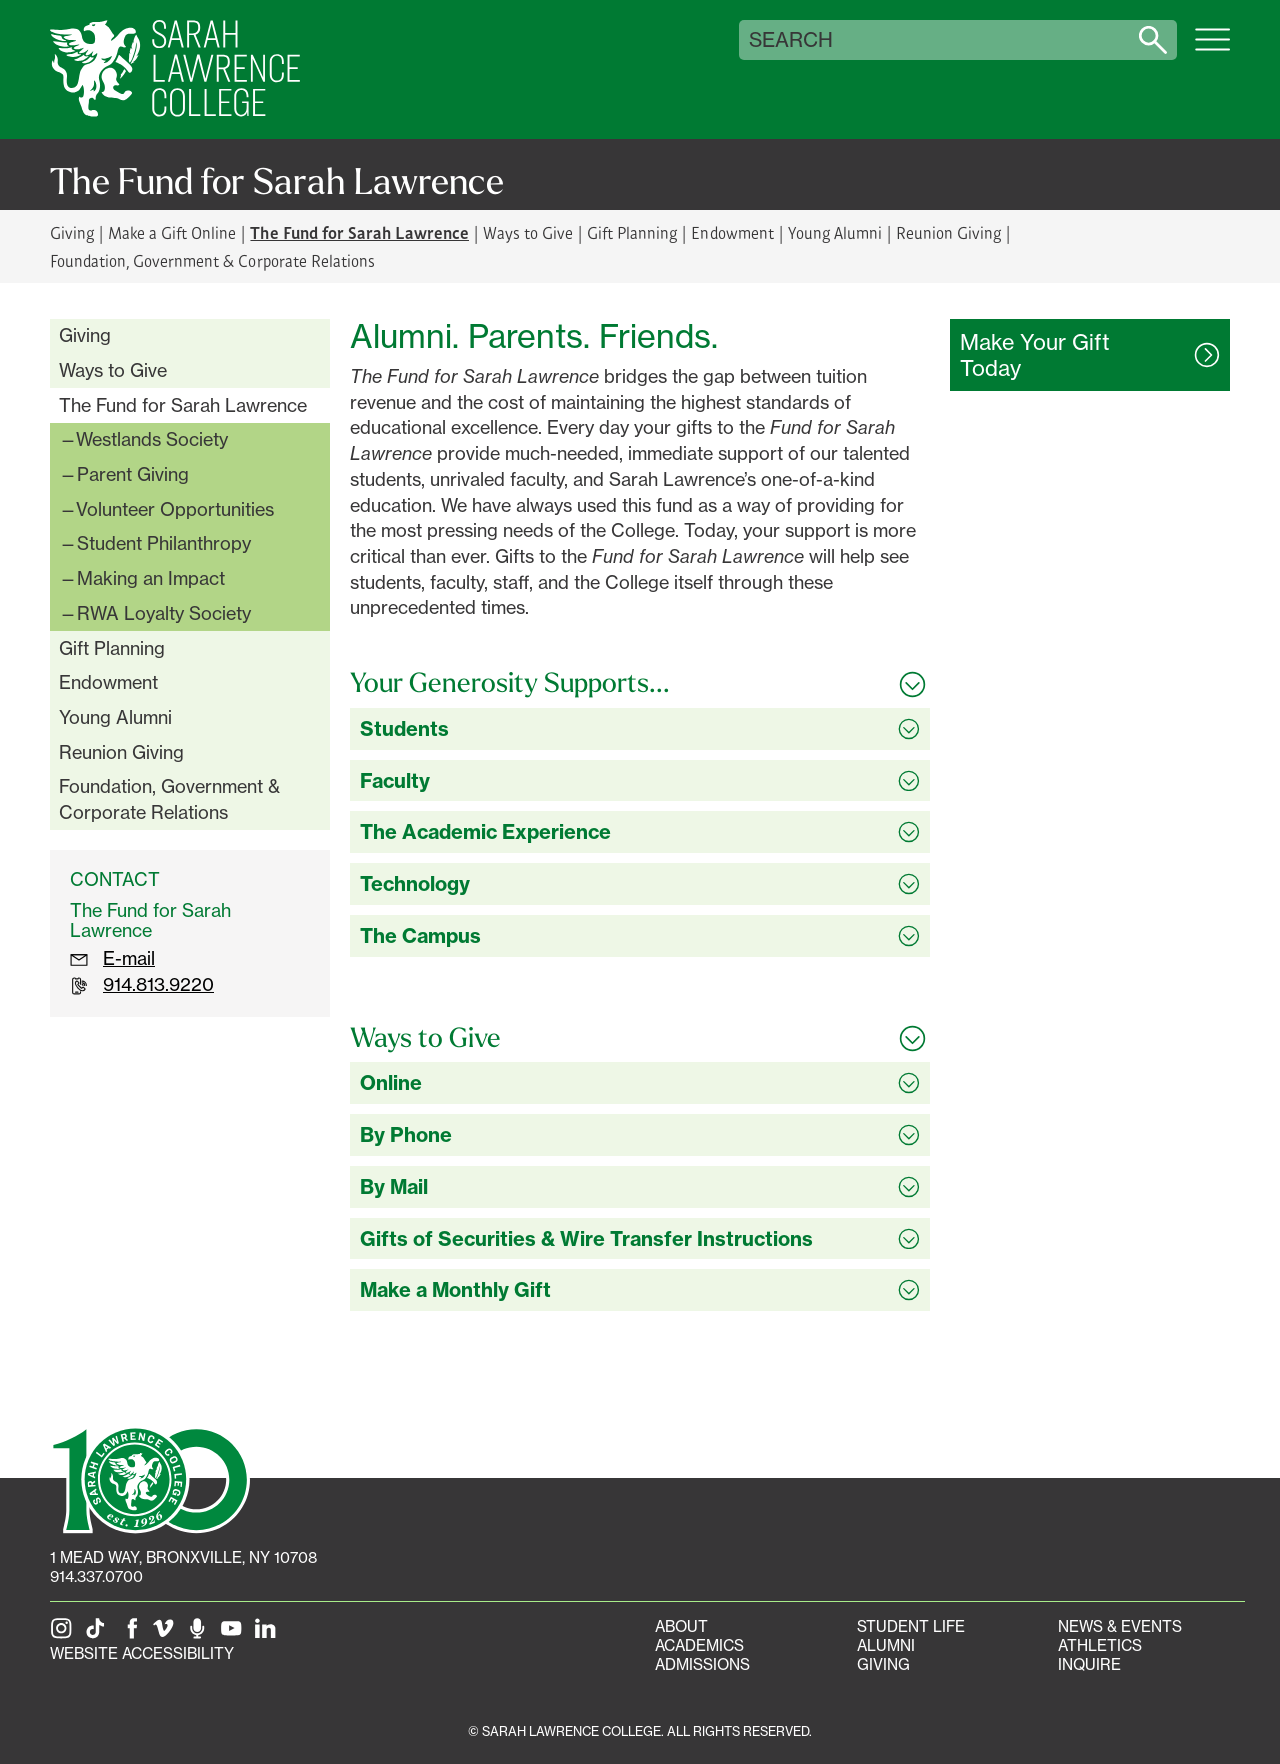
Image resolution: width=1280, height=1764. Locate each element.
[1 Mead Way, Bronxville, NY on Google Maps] (183, 1557)
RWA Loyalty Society (164, 613)
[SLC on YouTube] (235, 1634)
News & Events (1120, 1626)
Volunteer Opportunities (175, 509)
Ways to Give (528, 232)
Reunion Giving (948, 232)
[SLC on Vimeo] (167, 1634)
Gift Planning (632, 232)
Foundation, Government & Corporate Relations (212, 260)
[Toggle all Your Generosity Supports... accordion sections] (640, 683)
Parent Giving (133, 474)
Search (791, 40)
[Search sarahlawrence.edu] (1153, 40)
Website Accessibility (142, 1653)
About (681, 1626)
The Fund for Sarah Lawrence (183, 405)
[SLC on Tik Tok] (99, 1634)
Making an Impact (151, 578)
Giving (72, 232)
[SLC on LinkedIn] (269, 1634)
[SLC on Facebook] (133, 1634)
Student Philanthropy (164, 543)
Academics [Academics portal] (699, 1645)
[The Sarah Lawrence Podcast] (201, 1634)
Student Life (911, 1626)
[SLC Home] (175, 69)
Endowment (732, 232)
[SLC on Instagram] (65, 1634)
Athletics (1100, 1645)
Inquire (1089, 1664)
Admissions (702, 1664)
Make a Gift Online (172, 232)
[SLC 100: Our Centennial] (150, 1478)
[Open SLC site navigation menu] (1212, 50)
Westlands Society (152, 439)
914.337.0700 (96, 1576)
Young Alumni (835, 232)
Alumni (886, 1645)
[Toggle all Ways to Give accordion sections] (640, 1038)
